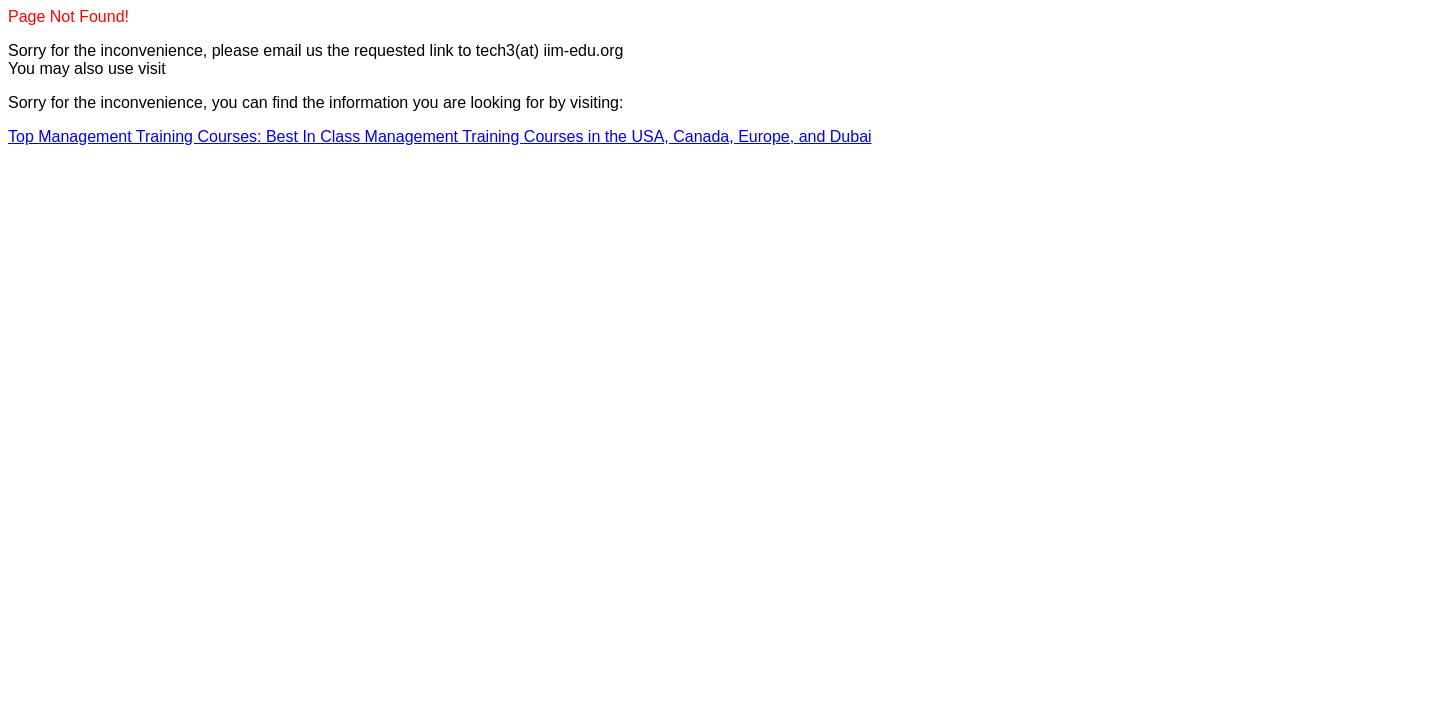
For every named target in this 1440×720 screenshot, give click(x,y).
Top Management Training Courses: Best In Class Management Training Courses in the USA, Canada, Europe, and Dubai (440, 136)
